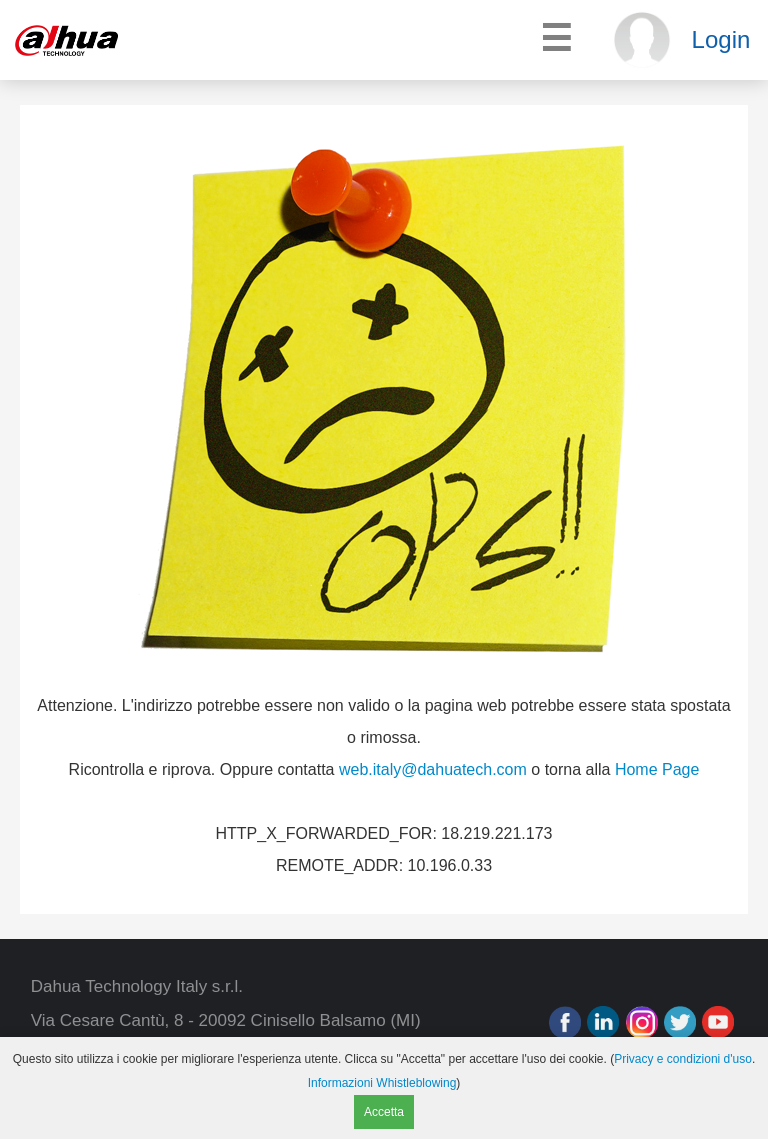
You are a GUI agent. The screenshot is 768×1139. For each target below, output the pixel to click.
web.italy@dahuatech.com (433, 769)
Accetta (384, 1112)
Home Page (657, 769)
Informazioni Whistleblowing (382, 1083)
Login (721, 39)
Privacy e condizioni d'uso (683, 1059)
